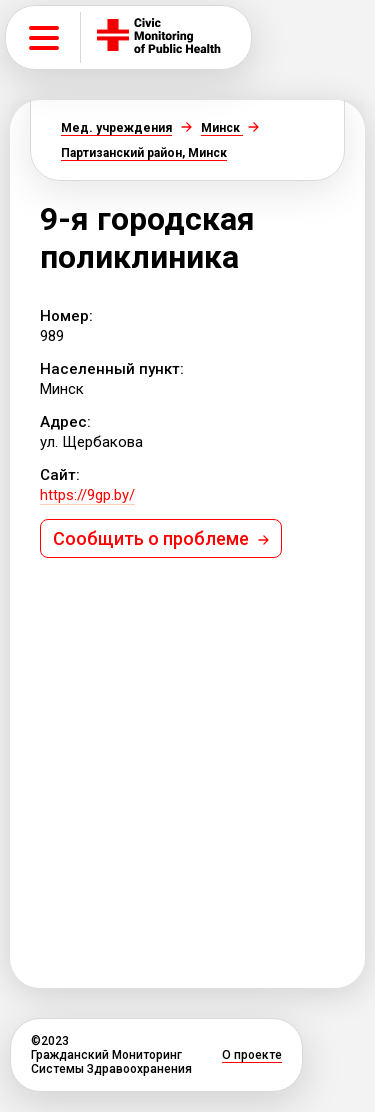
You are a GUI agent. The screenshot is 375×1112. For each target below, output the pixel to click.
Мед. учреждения (116, 128)
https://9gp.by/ (87, 495)
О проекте (252, 1055)
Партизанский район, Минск (144, 153)
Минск (222, 128)
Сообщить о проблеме (161, 538)
